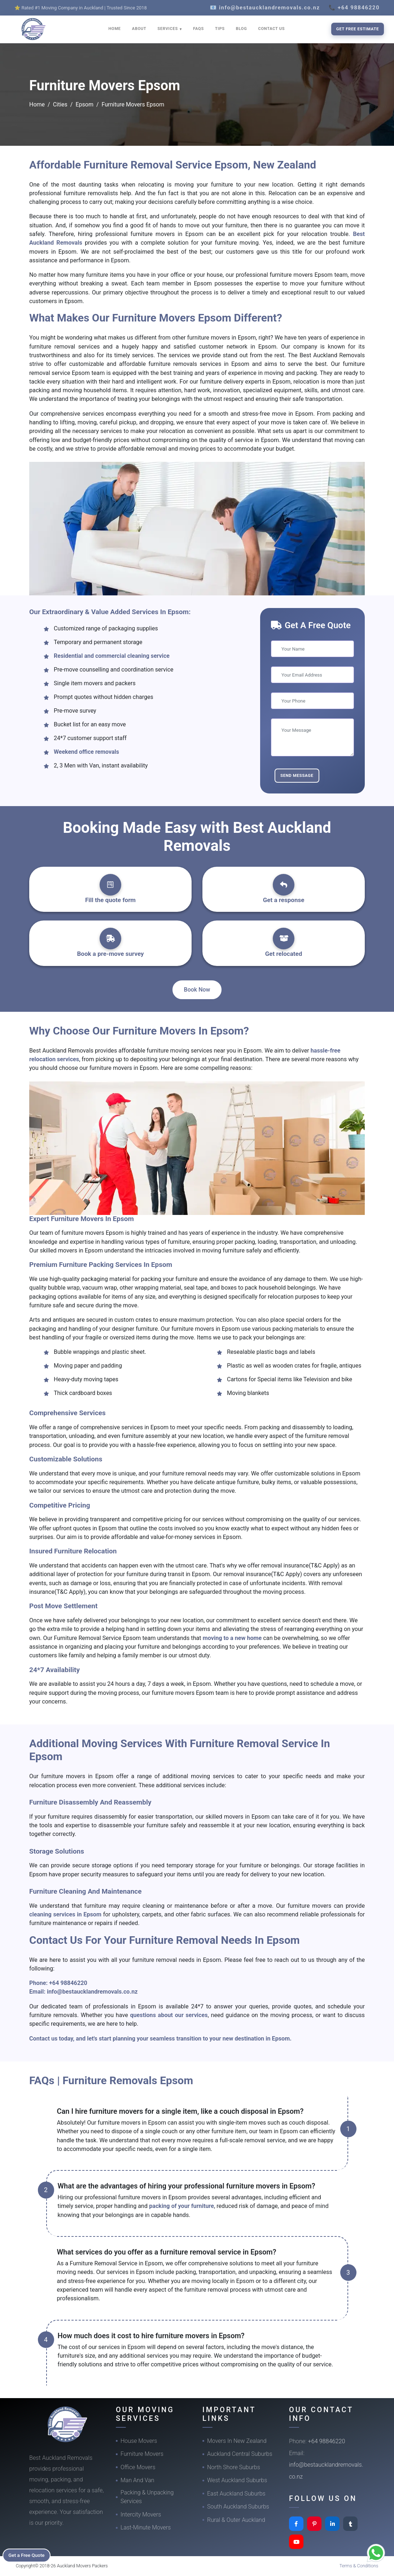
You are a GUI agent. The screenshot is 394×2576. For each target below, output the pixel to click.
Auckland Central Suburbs (239, 2453)
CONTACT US (271, 28)
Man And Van (137, 2480)
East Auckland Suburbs (236, 2493)
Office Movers (138, 2467)
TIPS (220, 28)
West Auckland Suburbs (237, 2480)
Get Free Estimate (357, 28)
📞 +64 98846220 (354, 7)
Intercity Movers (141, 2514)
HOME (115, 28)
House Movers (139, 2440)
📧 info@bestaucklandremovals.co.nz (265, 7)
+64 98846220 (68, 1983)
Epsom (84, 104)
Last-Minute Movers (146, 2527)
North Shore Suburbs (233, 2467)
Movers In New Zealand (237, 2440)
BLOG (241, 28)
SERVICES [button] (168, 28)
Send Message (297, 775)
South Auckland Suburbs (238, 2506)
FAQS (198, 28)
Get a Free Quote (29, 2555)
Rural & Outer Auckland (236, 2519)
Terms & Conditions (359, 2565)
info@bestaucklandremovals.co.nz (92, 1991)
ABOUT (139, 28)
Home (37, 104)
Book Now (197, 989)
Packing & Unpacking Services (147, 2497)
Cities (60, 104)
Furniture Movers (142, 2453)
